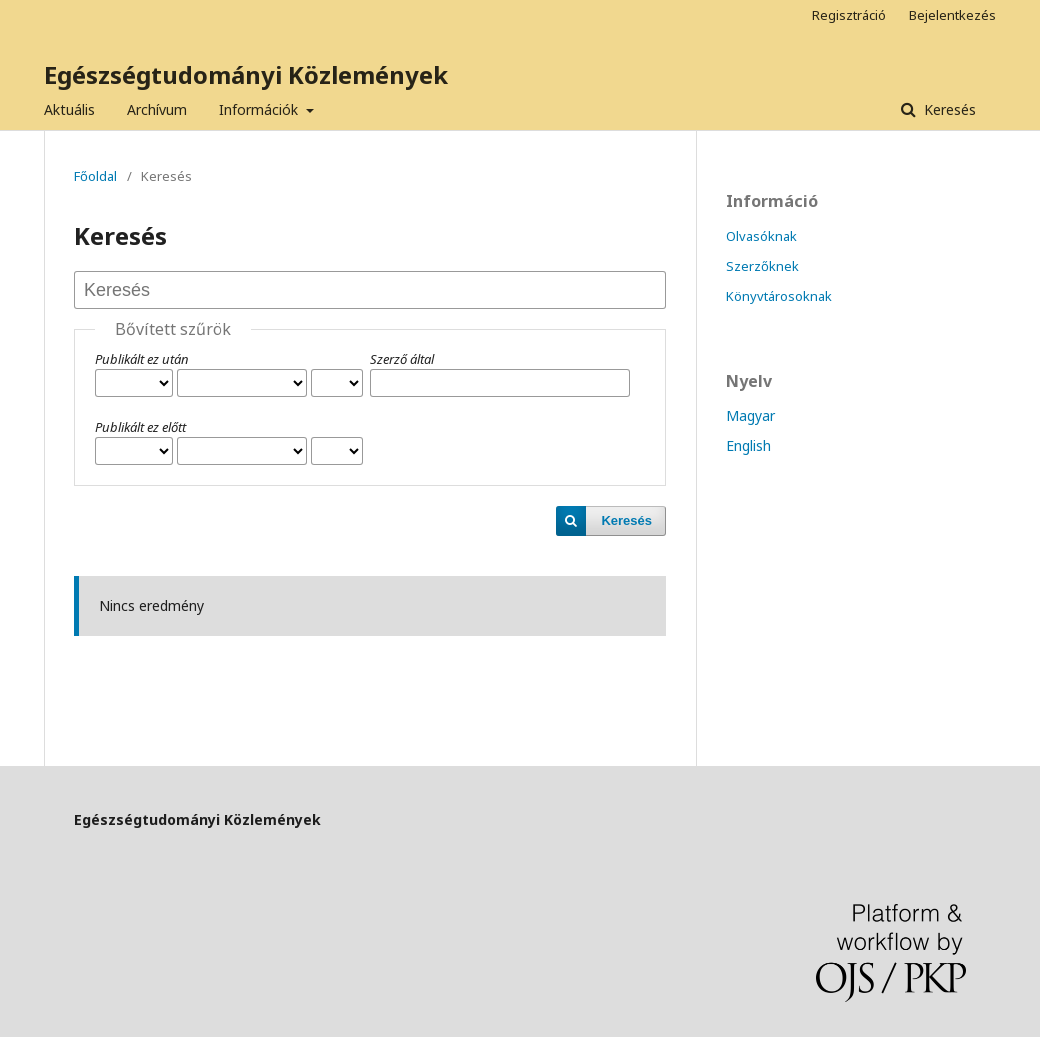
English (748, 445)
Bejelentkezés (952, 15)
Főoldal (95, 176)
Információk (260, 109)
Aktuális (69, 109)
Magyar (750, 415)
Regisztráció (849, 15)
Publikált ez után (142, 359)
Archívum (157, 109)
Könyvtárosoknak (779, 296)
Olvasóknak (761, 236)
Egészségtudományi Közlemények (246, 74)
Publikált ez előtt (140, 427)
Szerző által (402, 359)
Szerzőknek (762, 266)
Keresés (948, 109)
